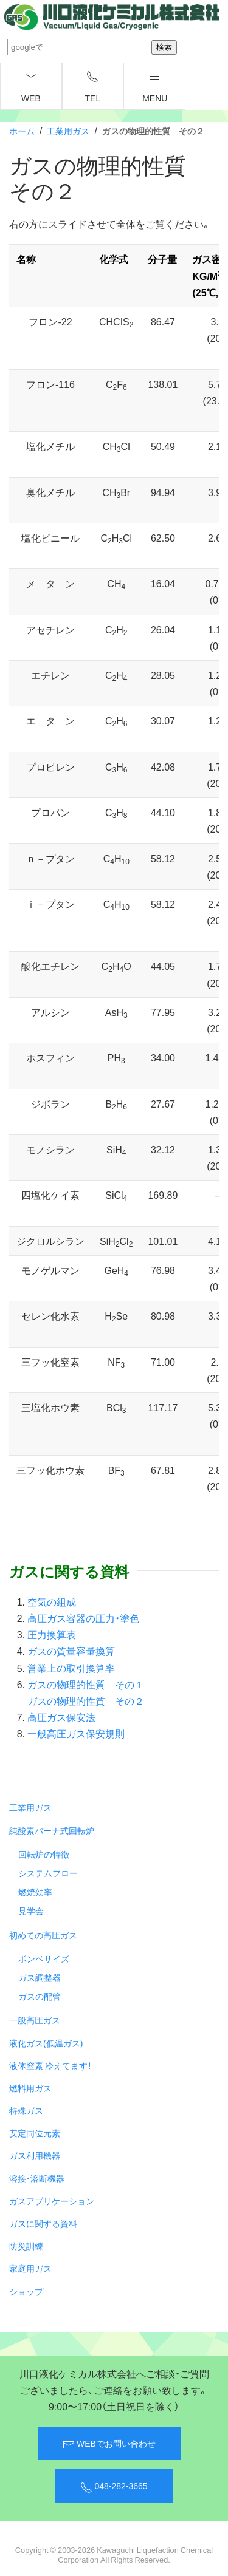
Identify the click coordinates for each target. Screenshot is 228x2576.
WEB (31, 87)
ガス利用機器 (34, 2155)
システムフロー (48, 1873)
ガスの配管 (39, 1996)
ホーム (22, 130)
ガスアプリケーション (51, 2201)
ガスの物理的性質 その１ (85, 1684)
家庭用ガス (30, 2268)
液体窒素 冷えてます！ (50, 2065)
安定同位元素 (34, 2133)
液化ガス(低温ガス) (46, 2043)
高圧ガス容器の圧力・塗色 (83, 1617)
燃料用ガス (30, 2088)
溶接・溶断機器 (36, 2178)
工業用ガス (68, 130)
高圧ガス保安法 (61, 1716)
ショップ (26, 2291)
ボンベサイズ (43, 1958)
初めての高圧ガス (43, 1935)
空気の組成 (51, 1601)
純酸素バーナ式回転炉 (51, 1830)
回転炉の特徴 (43, 1854)
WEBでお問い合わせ (109, 2443)
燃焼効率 (35, 1892)
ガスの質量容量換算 (71, 1650)
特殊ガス (26, 2110)
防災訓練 (26, 2246)
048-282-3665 (113, 2486)
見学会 (31, 1910)
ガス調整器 (39, 1977)
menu (154, 87)
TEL (93, 87)
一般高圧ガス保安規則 (76, 1733)
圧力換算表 (51, 1634)
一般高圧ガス (34, 2020)
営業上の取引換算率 (71, 1667)
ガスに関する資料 (43, 2223)
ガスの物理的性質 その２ (85, 1700)
